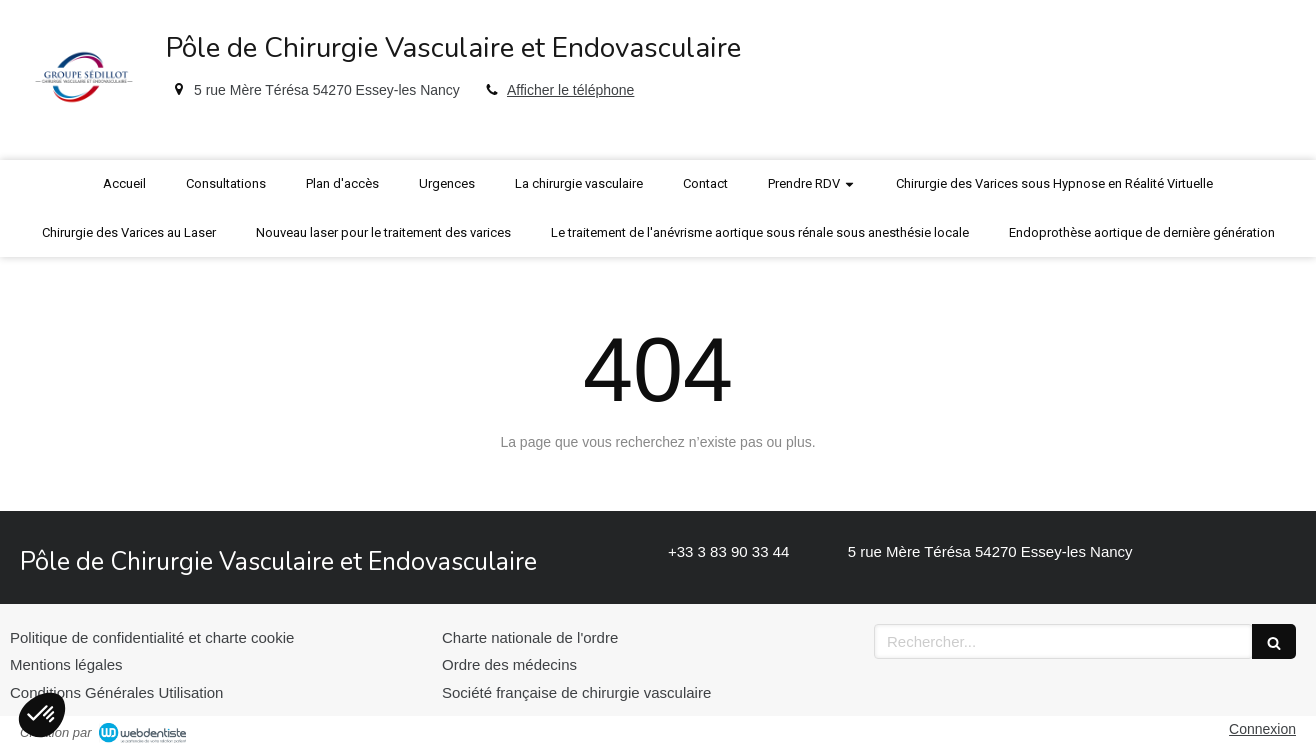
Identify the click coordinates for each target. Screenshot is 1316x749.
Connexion (1262, 729)
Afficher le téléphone (570, 90)
